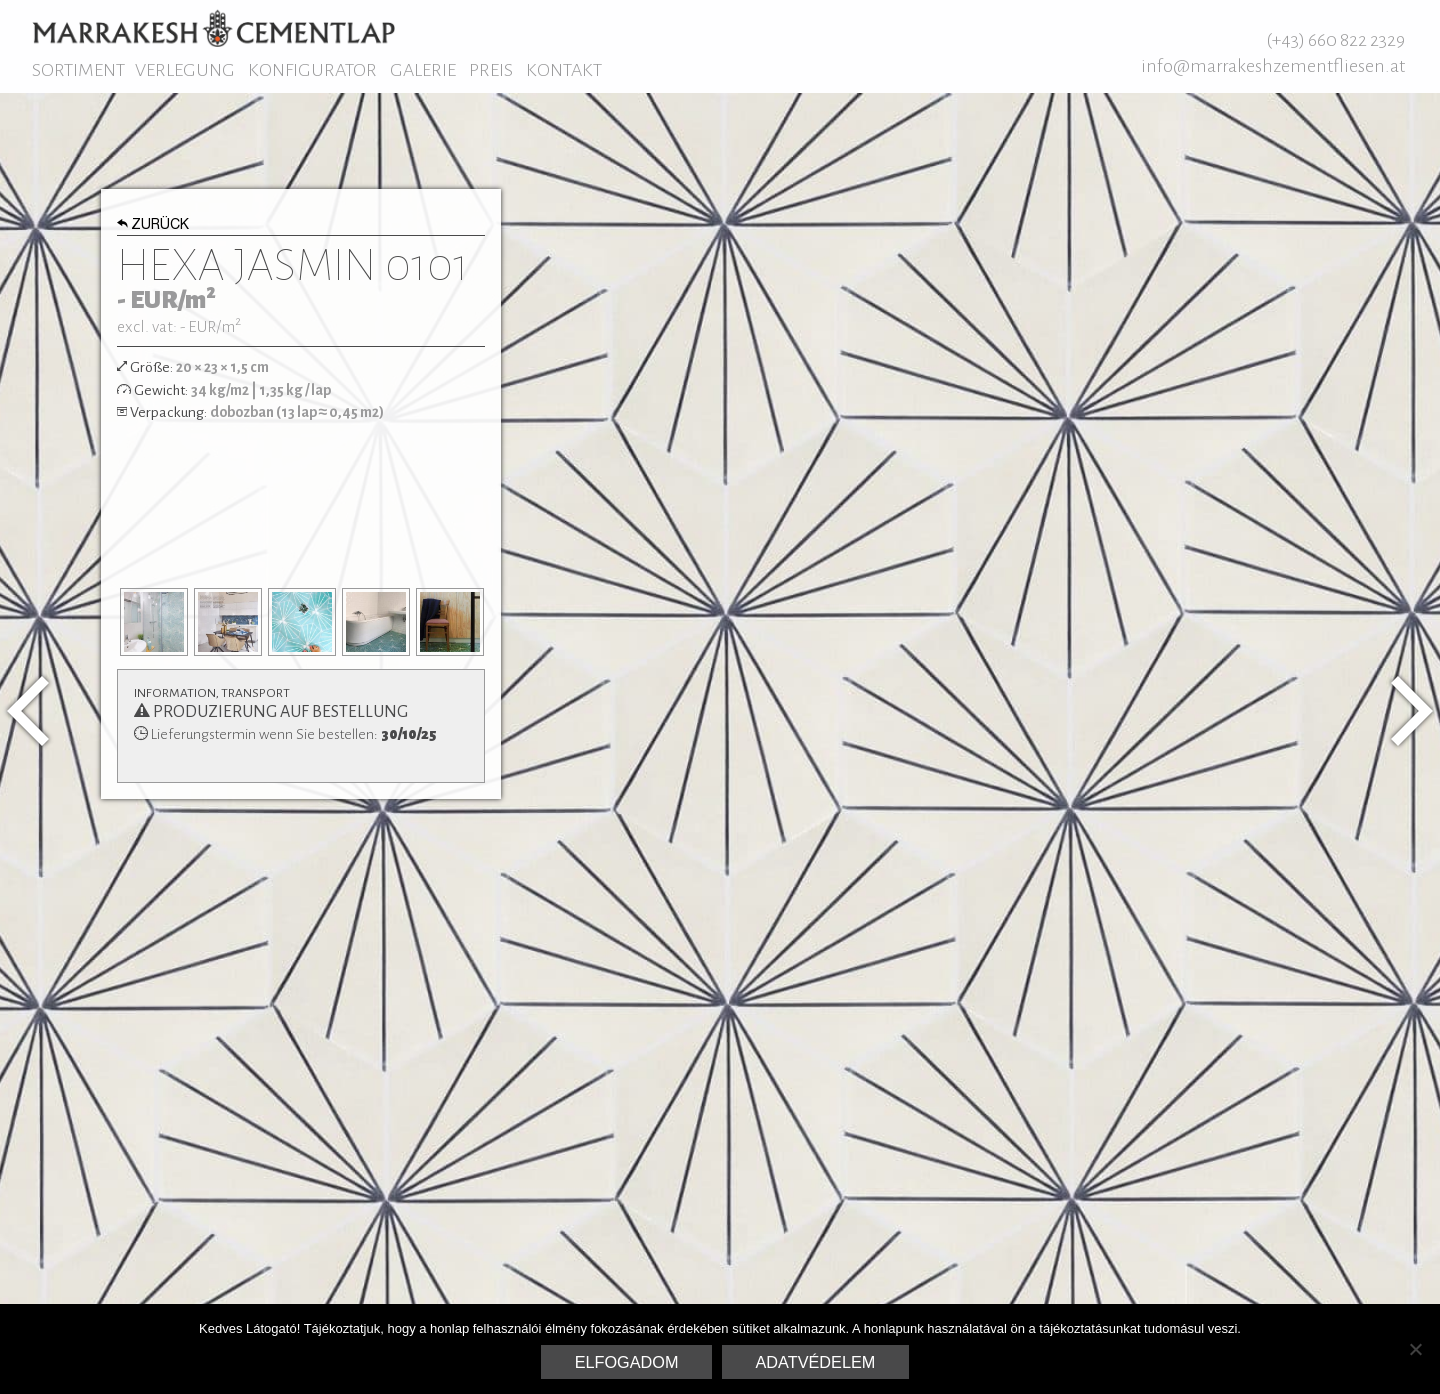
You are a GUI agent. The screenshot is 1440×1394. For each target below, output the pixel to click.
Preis (491, 70)
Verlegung (185, 70)
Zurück (153, 226)
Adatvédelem (816, 1362)
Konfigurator (312, 70)
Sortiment (78, 70)
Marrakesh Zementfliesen (213, 28)
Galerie (423, 70)
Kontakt (564, 70)
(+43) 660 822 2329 (1335, 40)
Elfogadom (627, 1362)
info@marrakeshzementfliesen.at (1273, 66)
